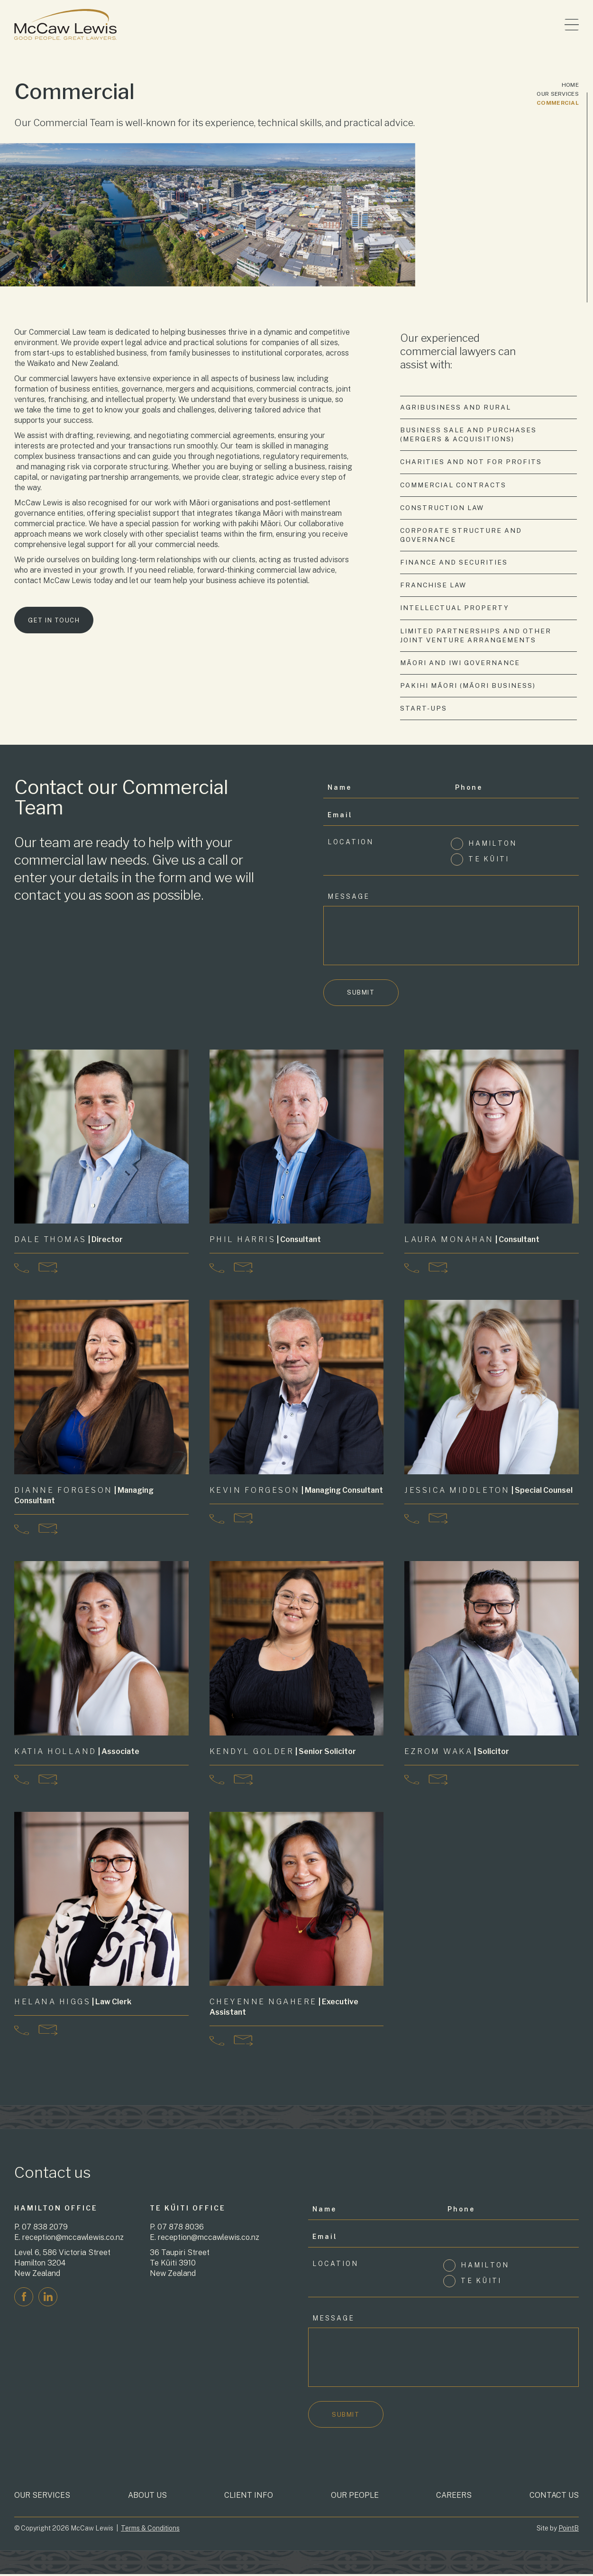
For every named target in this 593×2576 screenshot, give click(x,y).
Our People (355, 2497)
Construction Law (442, 508)
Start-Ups (423, 709)
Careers (454, 2497)
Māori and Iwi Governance (460, 663)
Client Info (248, 2497)
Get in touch (54, 621)
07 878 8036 (180, 2228)
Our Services (558, 94)
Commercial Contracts (454, 485)
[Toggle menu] (572, 25)
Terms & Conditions (150, 2530)
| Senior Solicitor (283, 1752)
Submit (360, 993)
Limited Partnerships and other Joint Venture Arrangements (475, 636)
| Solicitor (456, 1752)
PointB (568, 2530)
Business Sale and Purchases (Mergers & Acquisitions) (468, 434)
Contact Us (554, 2497)
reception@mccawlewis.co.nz (73, 2238)
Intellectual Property (455, 608)
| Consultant (266, 1240)
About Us (147, 2497)
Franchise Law (433, 585)
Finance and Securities (454, 562)
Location (351, 843)
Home (570, 85)
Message (349, 897)
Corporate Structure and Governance (461, 535)
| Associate (77, 1752)
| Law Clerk (73, 2003)
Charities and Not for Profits (471, 462)
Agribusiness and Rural (455, 407)
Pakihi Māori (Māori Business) (468, 686)
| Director (68, 1240)
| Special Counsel (489, 1491)
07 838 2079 (45, 2228)
